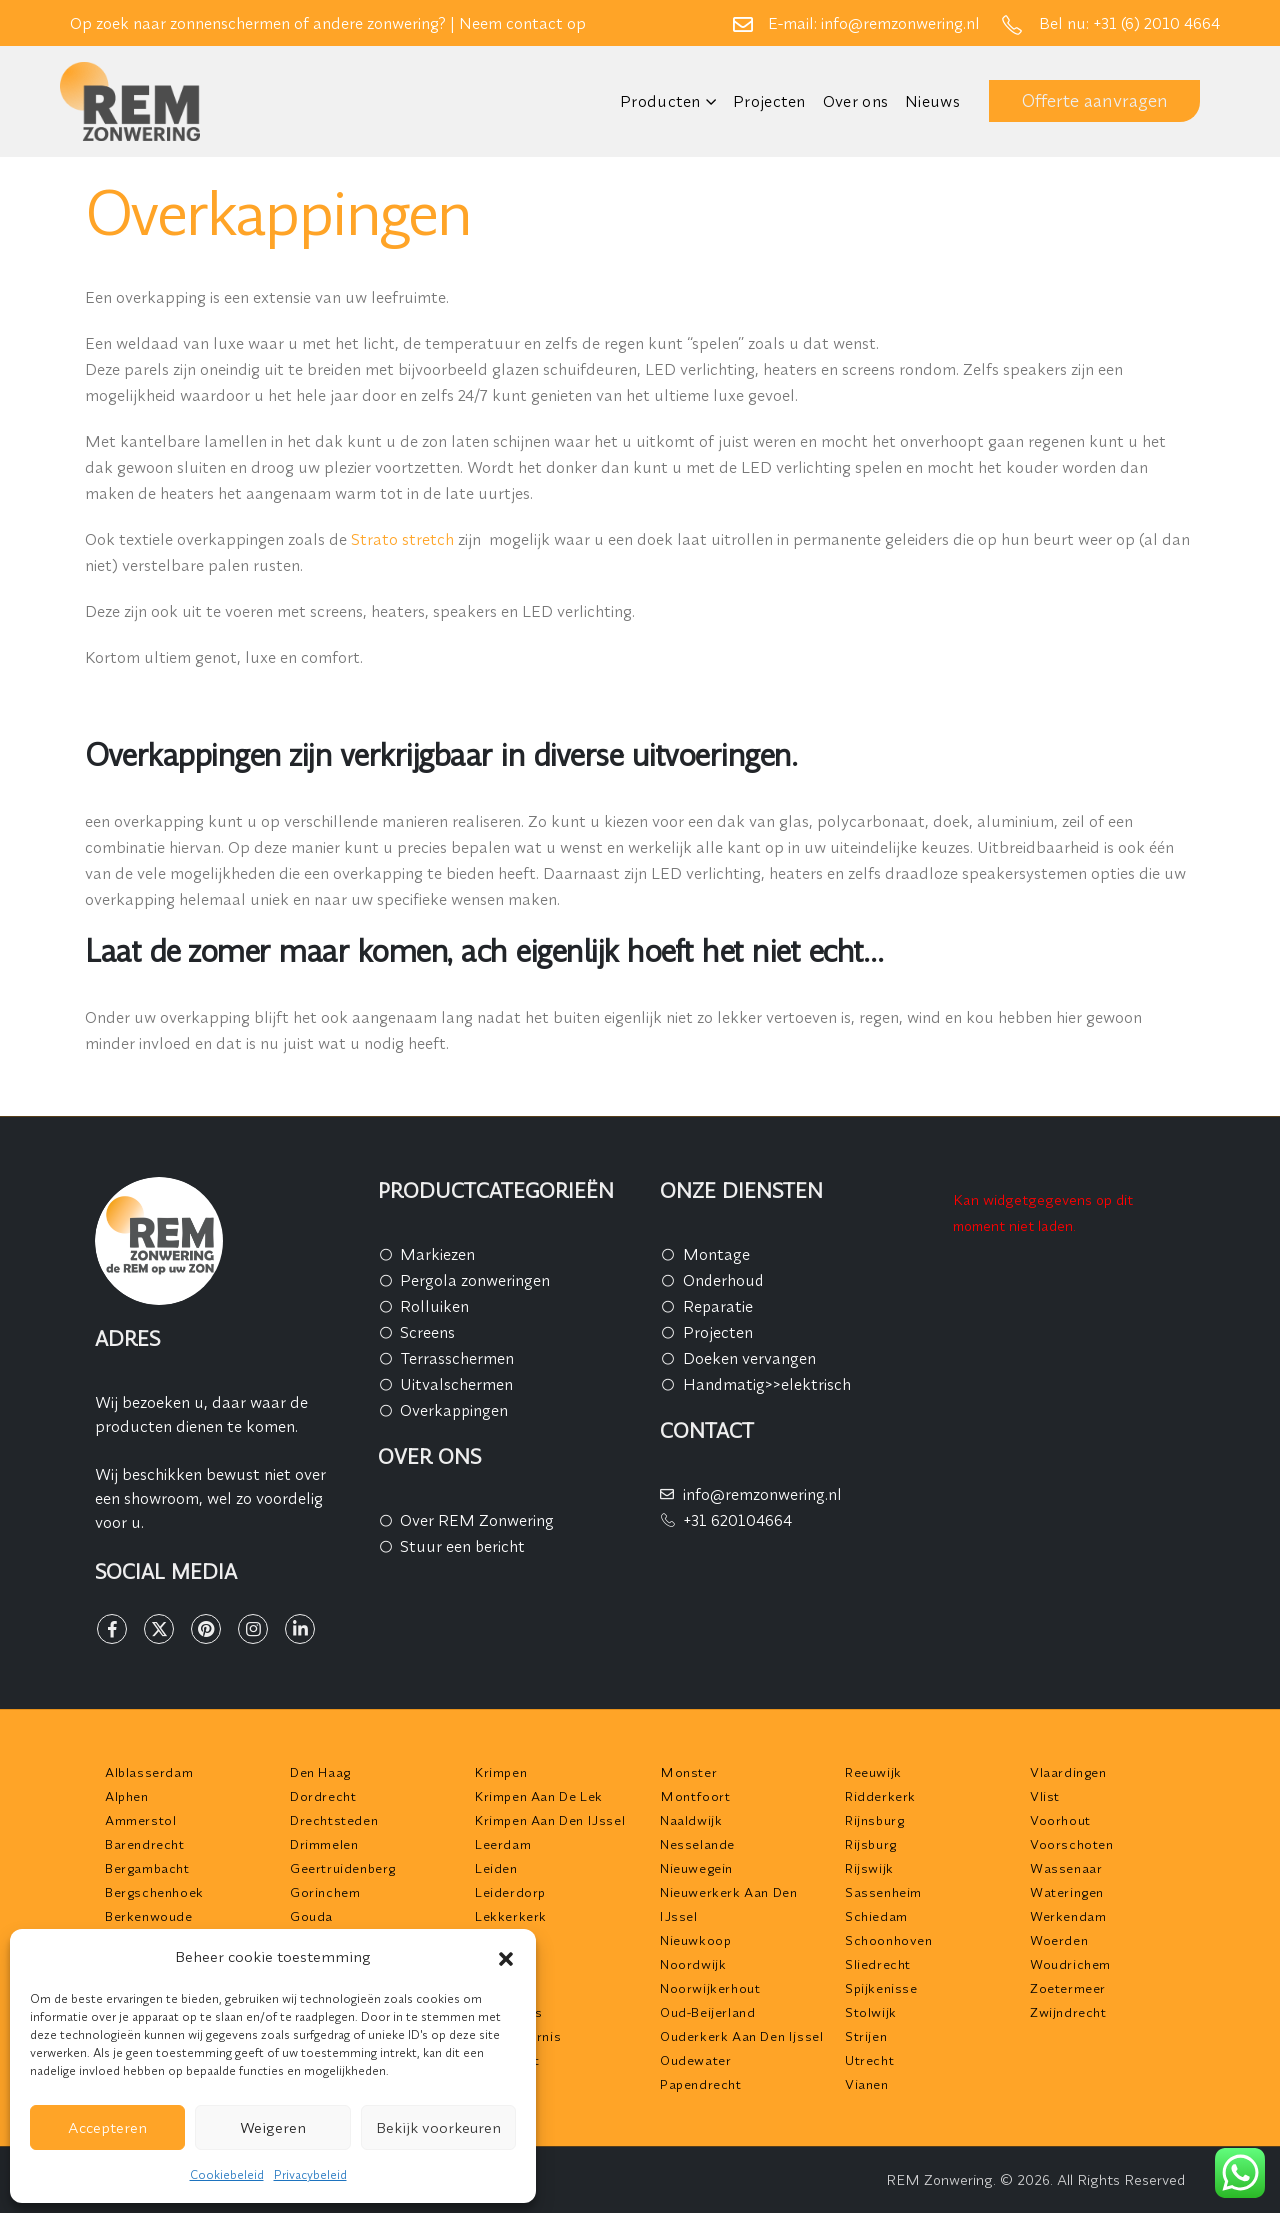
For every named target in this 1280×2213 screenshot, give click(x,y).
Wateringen (1067, 1892)
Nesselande (697, 1844)
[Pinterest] (206, 1629)
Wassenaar (1066, 1868)
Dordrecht (323, 1796)
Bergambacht (147, 1868)
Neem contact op (522, 23)
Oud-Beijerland (707, 2012)
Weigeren (273, 2127)
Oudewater (695, 2060)
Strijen (866, 2036)
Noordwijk (693, 1964)
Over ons (855, 101)
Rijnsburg (874, 1820)
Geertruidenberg (343, 1868)
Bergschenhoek (154, 1892)
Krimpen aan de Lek (539, 1796)
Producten (660, 101)
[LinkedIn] (300, 1629)
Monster (688, 1772)
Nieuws (932, 101)
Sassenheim (883, 1892)
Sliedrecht (878, 1964)
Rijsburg (871, 1844)
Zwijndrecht (1068, 2012)
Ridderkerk (880, 1796)
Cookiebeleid (227, 2174)
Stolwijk (871, 2012)
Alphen (127, 1796)
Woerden (1059, 1940)
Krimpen (501, 1772)
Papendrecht (701, 2084)
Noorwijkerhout (710, 1988)
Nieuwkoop (695, 1940)
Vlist (1045, 1796)
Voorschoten (1072, 1844)
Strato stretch (402, 539)
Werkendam (1068, 1916)
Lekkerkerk (511, 1916)
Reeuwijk (873, 1772)
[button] (506, 1957)
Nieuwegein (696, 1868)
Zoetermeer (1068, 1988)
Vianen (867, 2084)
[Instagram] (253, 1629)
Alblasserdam (149, 1772)
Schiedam (876, 1916)
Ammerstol (140, 1820)
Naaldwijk (691, 1820)
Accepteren (107, 2127)
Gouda (311, 1916)
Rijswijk (869, 1868)
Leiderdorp (510, 1892)
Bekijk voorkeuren (438, 2127)
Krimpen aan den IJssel (550, 1820)
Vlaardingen (1068, 1772)
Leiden (496, 1868)
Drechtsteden (334, 1820)
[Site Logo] (130, 101)
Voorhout (1060, 1820)
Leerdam (503, 1844)
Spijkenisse (881, 1988)
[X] (159, 1629)
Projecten (769, 101)
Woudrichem (1070, 1964)
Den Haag (320, 1772)
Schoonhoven (889, 1940)
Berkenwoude (149, 1916)
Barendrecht (145, 1844)
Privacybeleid (310, 2174)
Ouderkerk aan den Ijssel (741, 2036)
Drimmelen (324, 1844)
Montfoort (695, 1796)
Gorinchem (325, 1892)
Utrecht (869, 2060)
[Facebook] (112, 1629)
